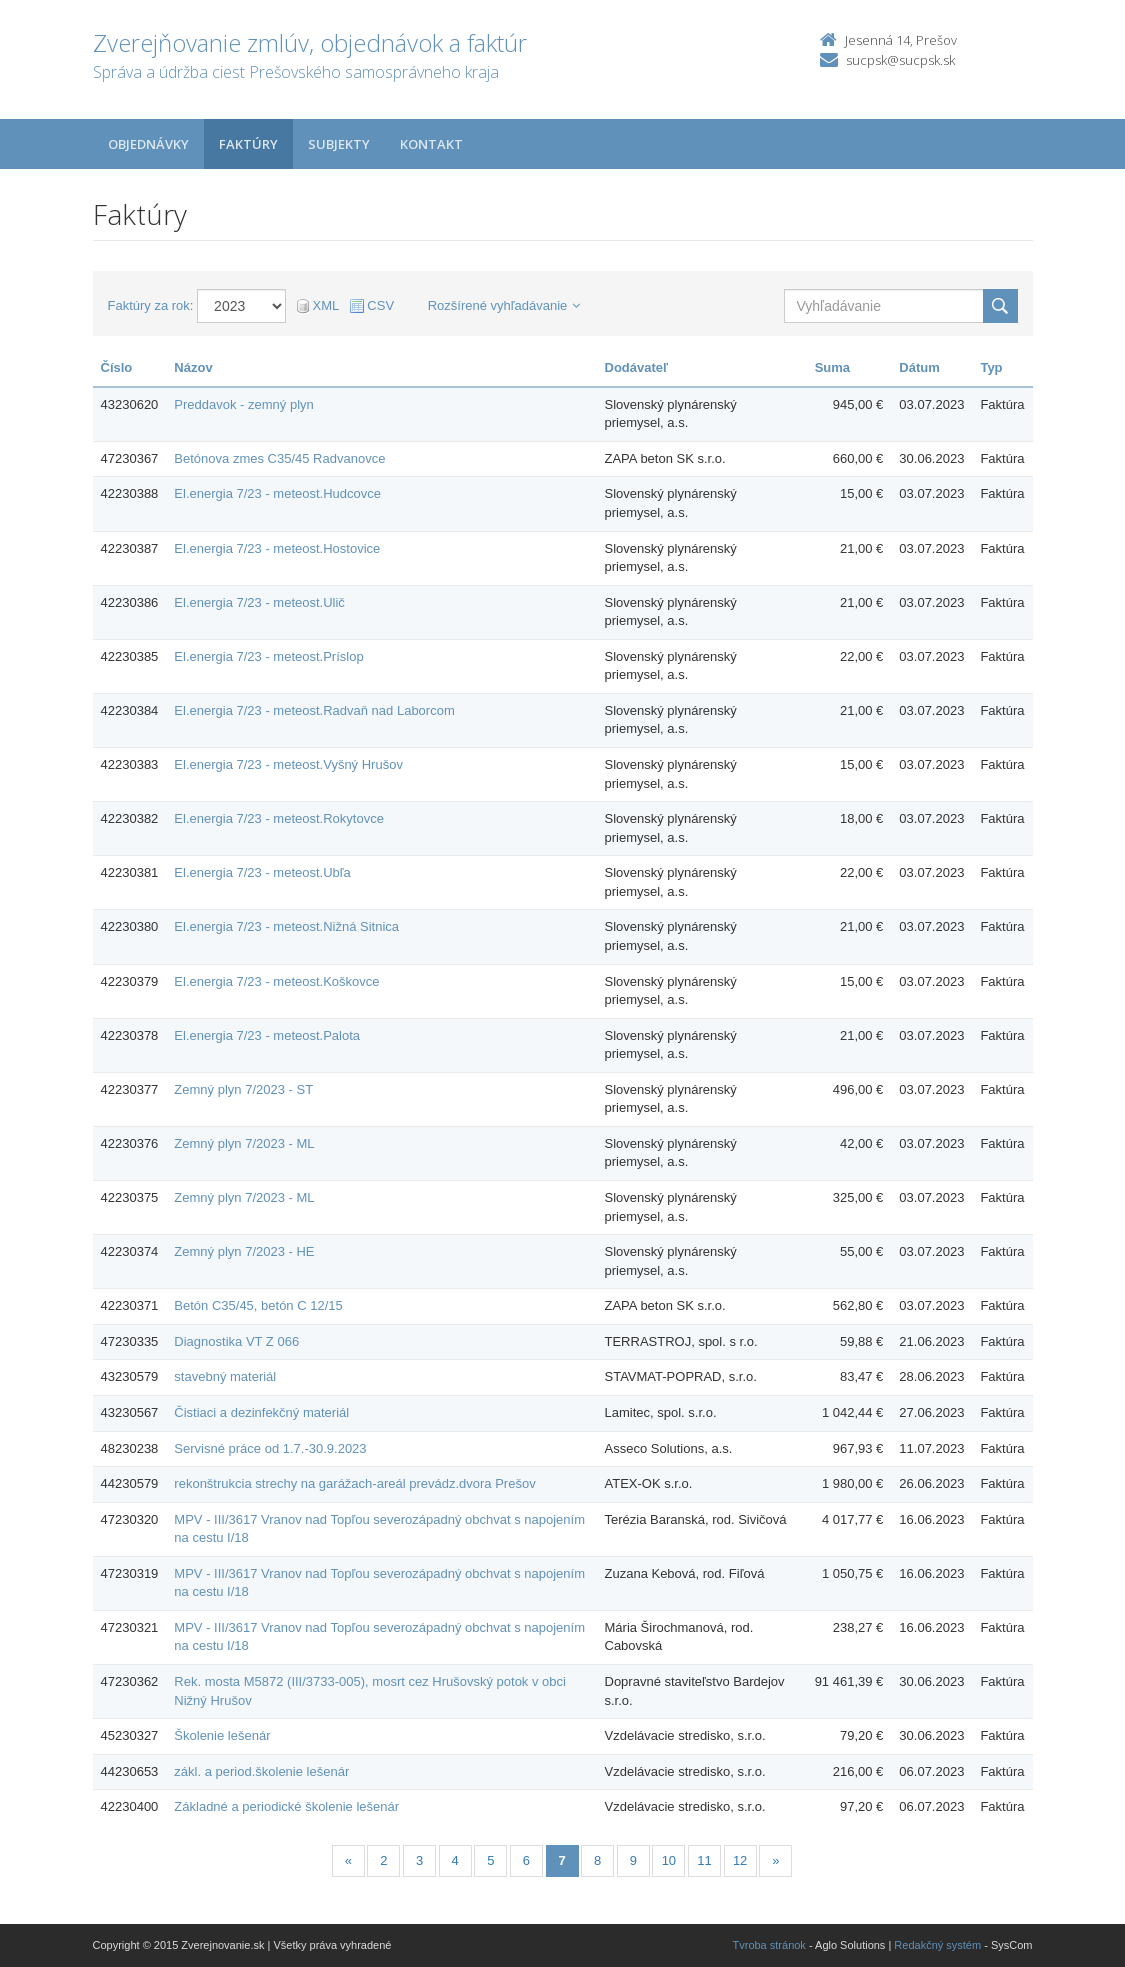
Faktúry (248, 144)
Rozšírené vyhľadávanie (504, 305)
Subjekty (339, 144)
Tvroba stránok (769, 1945)
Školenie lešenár (222, 1735)
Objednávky (148, 144)
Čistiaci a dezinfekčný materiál (261, 1412)
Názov (193, 367)
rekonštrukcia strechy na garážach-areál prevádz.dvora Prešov (354, 1483)
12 (740, 1860)
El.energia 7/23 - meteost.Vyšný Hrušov (288, 764)
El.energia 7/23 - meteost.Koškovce (276, 981)
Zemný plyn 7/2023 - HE (244, 1251)
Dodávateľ (637, 367)
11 (704, 1860)
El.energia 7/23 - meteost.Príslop (268, 656)
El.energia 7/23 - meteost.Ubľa (262, 872)
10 (669, 1860)
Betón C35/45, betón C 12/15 (258, 1305)
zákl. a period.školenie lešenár (261, 1771)
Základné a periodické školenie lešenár (286, 1806)
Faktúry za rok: (151, 305)
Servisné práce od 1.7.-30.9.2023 (270, 1448)
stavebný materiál (225, 1376)
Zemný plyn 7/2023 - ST (243, 1089)
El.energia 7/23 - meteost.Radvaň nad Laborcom (314, 710)
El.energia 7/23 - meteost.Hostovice (277, 548)
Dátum (919, 367)
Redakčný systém (937, 1945)
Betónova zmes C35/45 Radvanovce (279, 458)
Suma (832, 367)
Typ (991, 367)
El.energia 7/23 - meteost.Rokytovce (279, 818)
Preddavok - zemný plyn (243, 404)
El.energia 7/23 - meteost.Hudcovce (277, 493)
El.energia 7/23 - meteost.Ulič (259, 602)
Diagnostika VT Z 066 (236, 1341)
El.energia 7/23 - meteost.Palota (267, 1035)
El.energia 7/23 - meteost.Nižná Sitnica (286, 926)
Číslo (117, 367)
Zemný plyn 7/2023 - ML (244, 1143)
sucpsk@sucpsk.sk (900, 60)
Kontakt (431, 144)
